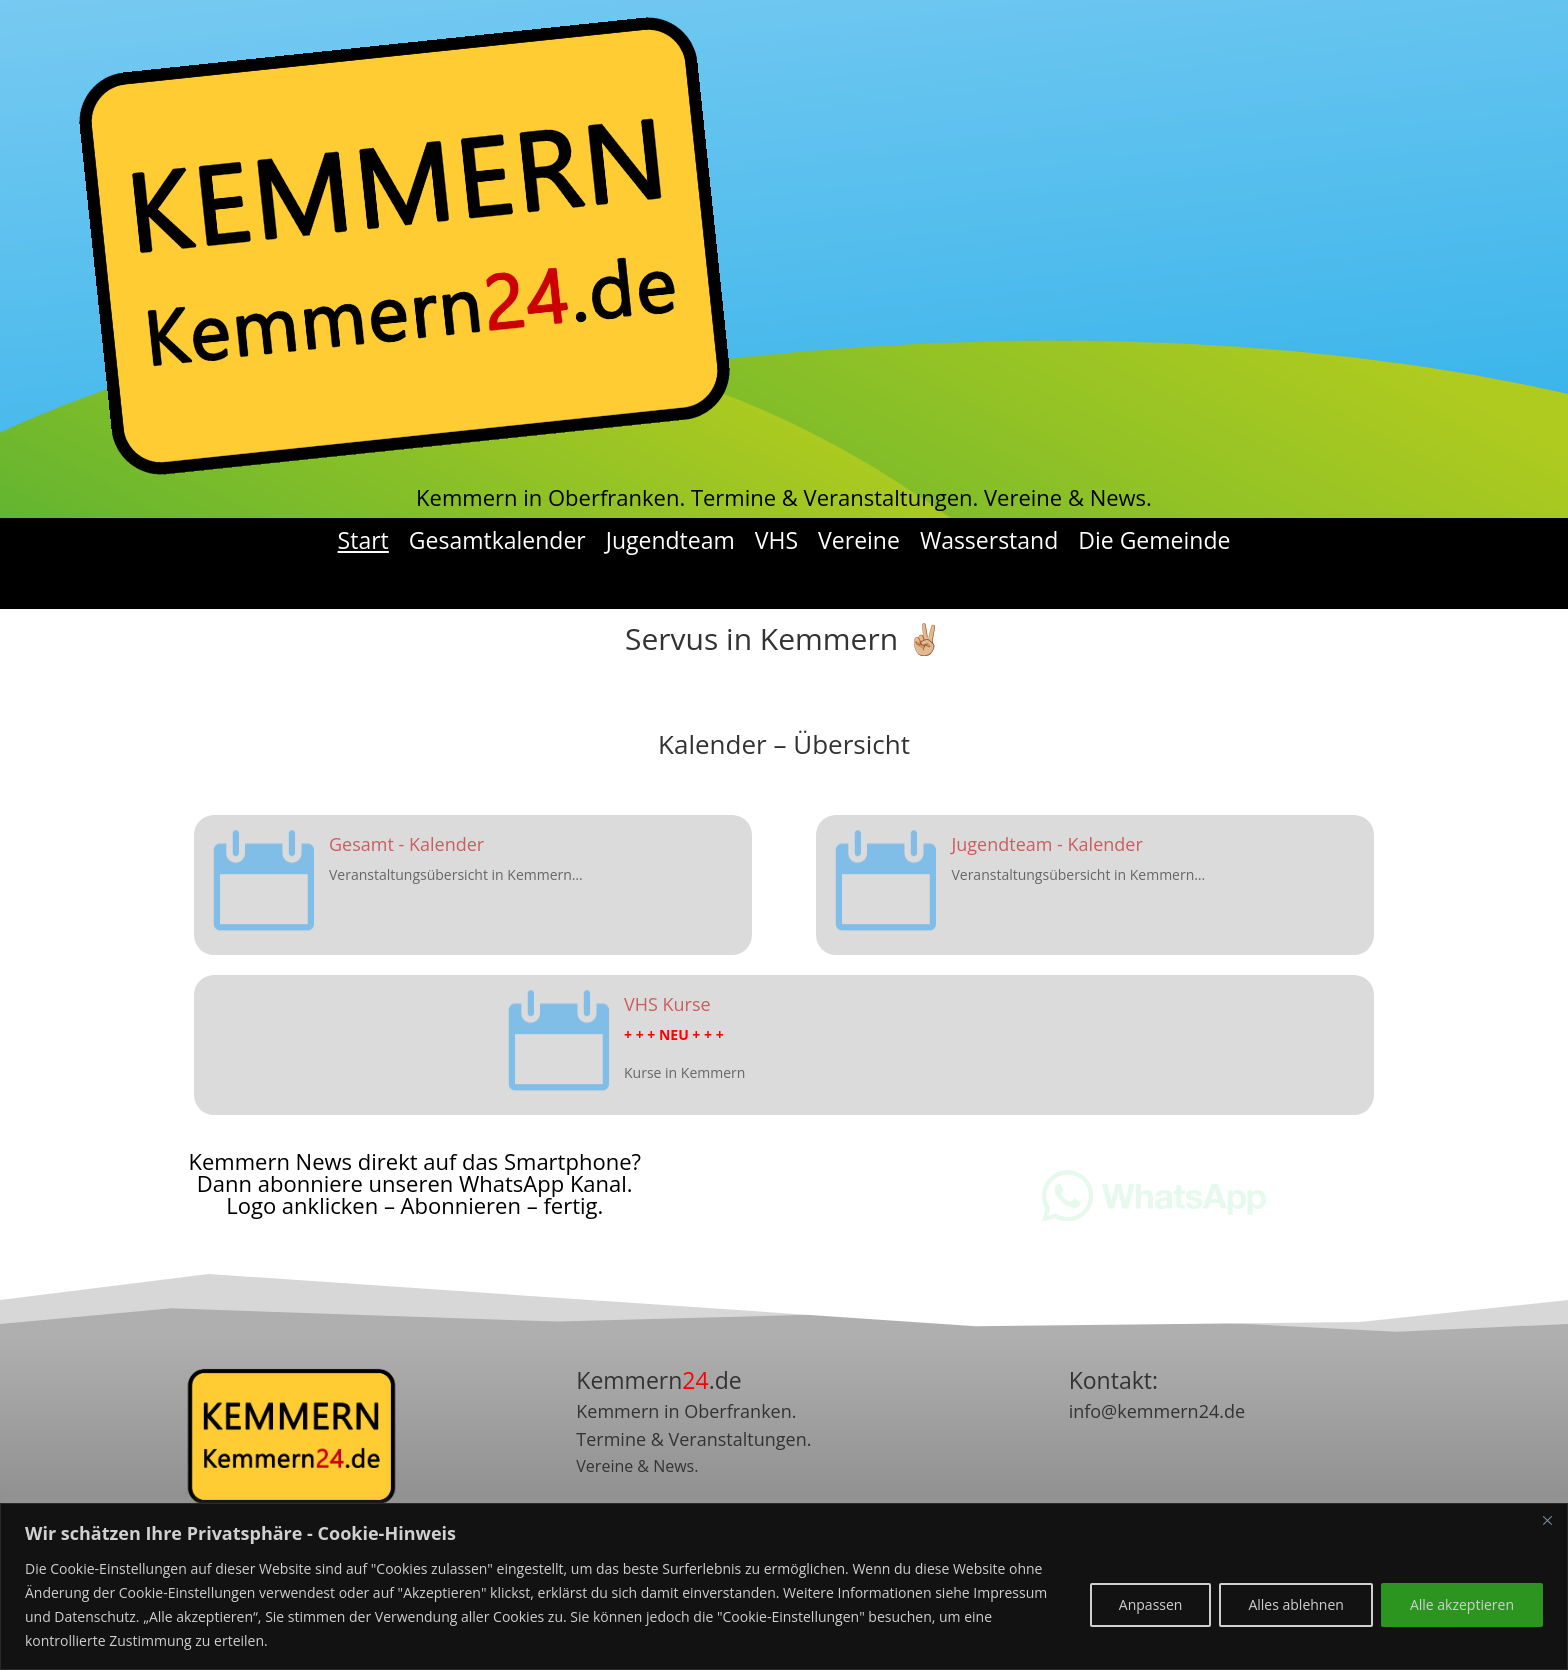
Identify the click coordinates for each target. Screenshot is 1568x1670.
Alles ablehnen (1295, 1604)
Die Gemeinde (1154, 540)
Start (363, 540)
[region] (784, 1586)
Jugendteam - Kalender (1046, 844)
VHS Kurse (667, 1004)
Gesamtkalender (497, 540)
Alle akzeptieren (1462, 1604)
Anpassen (1151, 1604)
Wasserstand (989, 540)
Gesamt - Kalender (406, 844)
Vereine (859, 540)
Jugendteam (670, 540)
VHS (776, 540)
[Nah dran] (1547, 1520)
